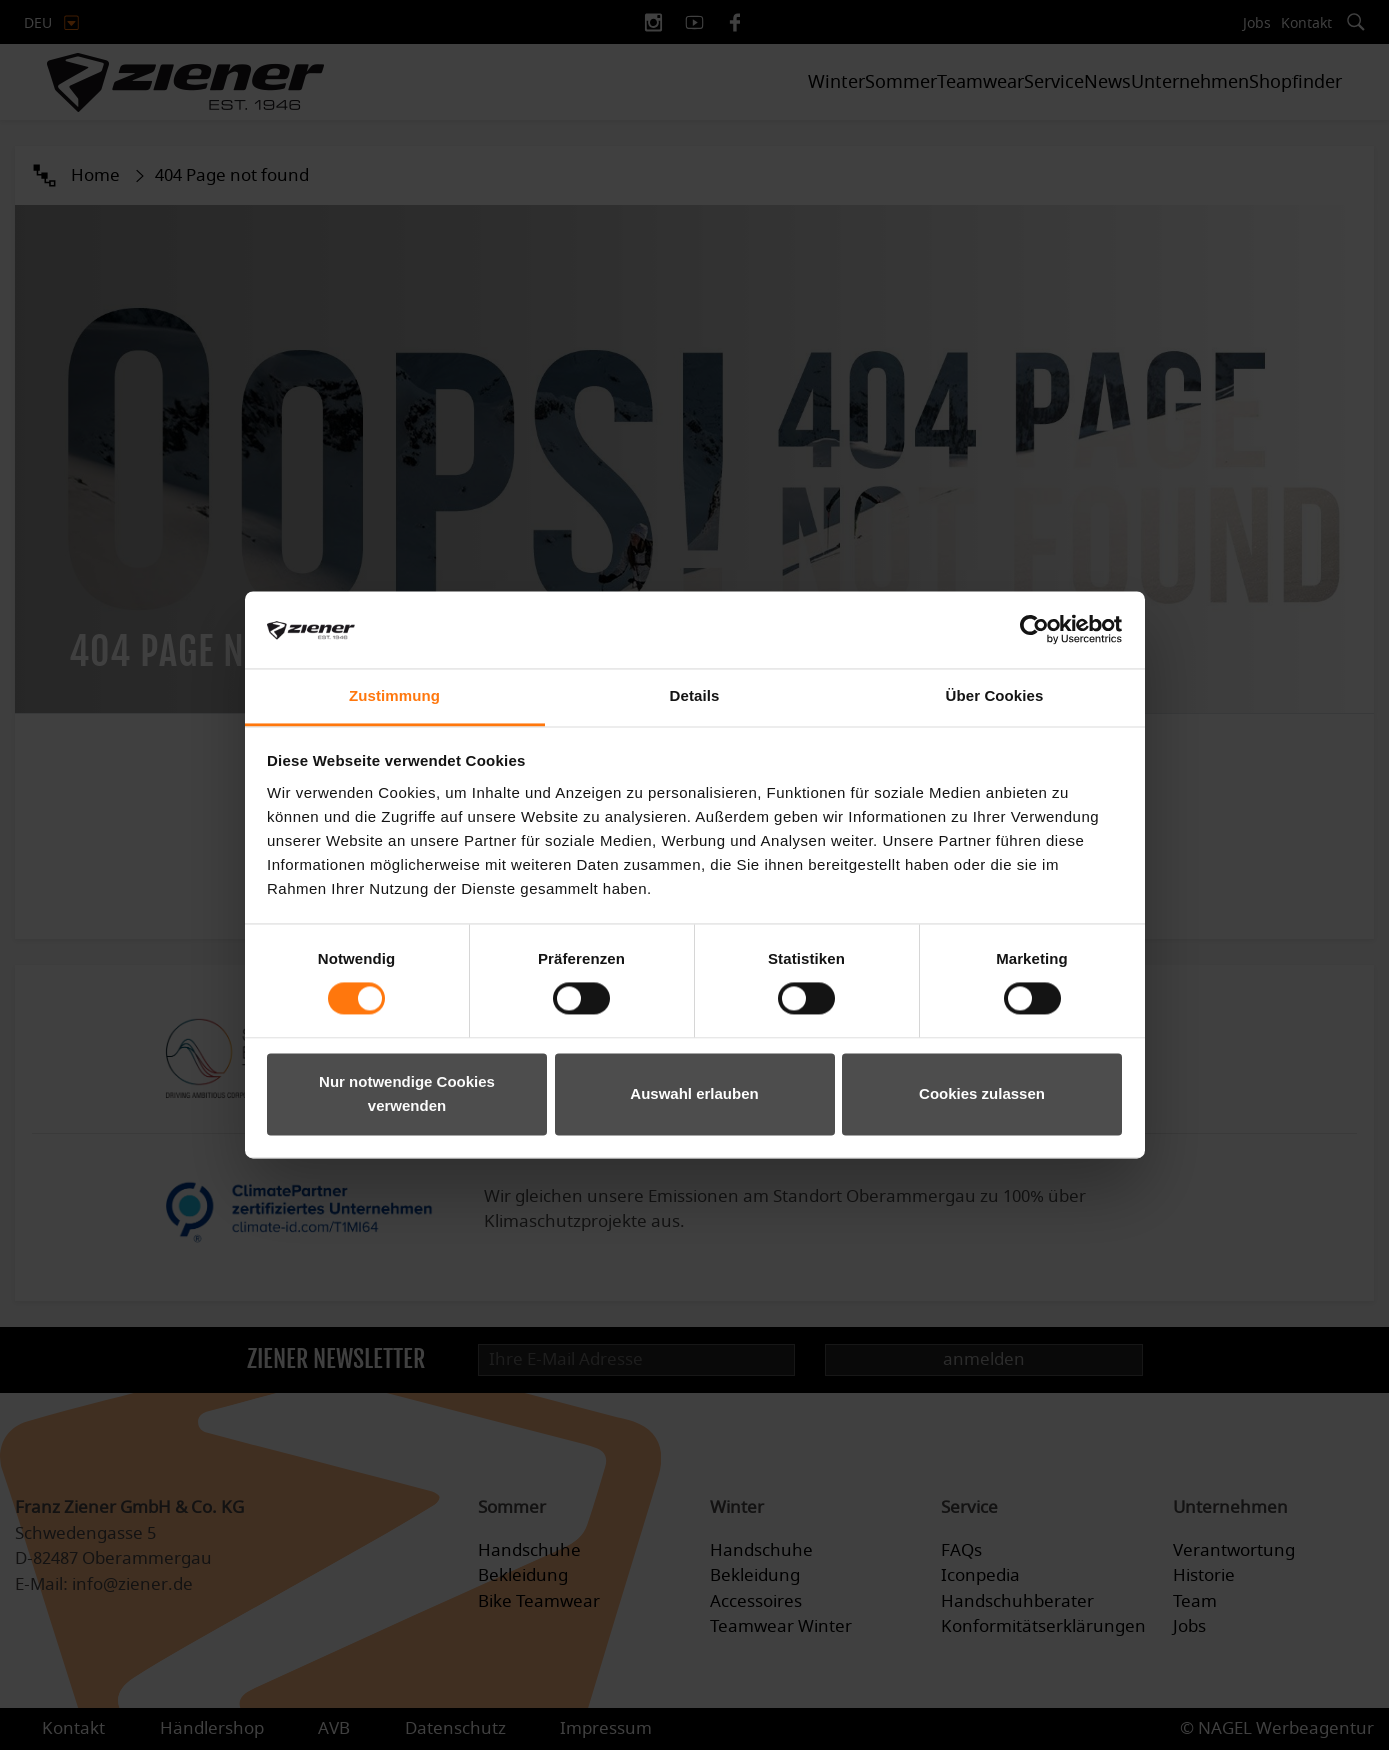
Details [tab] (695, 695)
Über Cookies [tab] (995, 695)
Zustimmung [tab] (394, 695)
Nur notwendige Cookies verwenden (407, 1093)
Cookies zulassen (982, 1093)
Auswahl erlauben (694, 1093)
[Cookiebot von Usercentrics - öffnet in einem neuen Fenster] (1034, 630)
